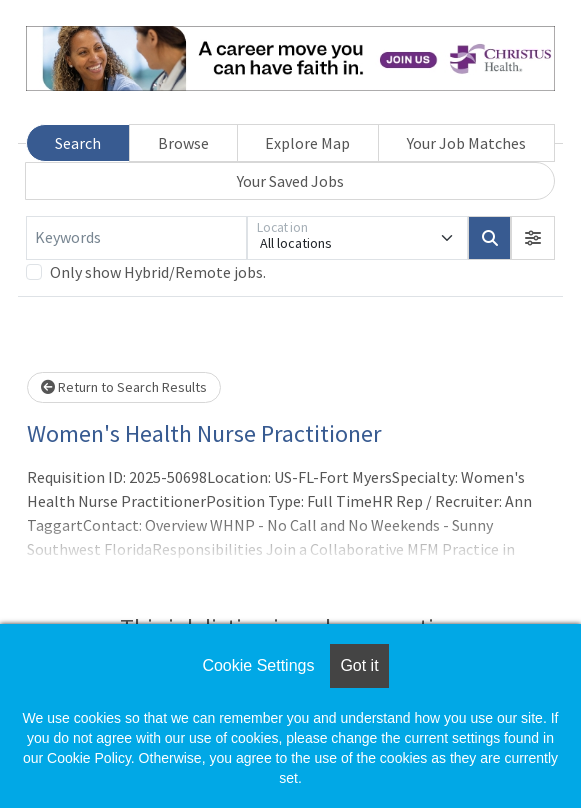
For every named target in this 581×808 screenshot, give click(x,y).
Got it (359, 665)
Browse (183, 143)
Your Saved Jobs (290, 181)
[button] (533, 238)
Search (78, 143)
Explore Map (307, 143)
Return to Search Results (124, 387)
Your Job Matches (466, 143)
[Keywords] (136, 238)
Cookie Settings (258, 665)
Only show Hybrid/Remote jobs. (158, 272)
